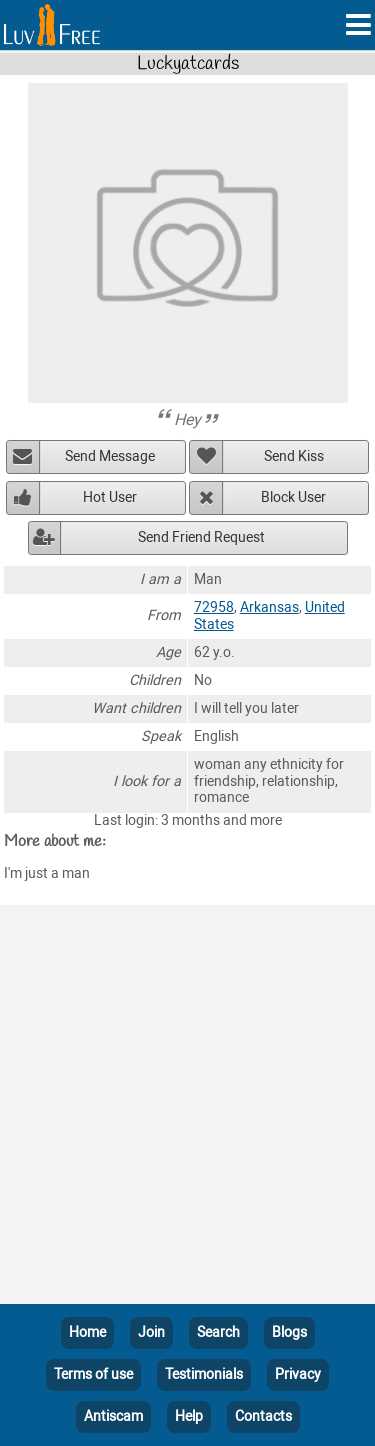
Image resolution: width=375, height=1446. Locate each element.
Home (87, 1332)
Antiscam (113, 1416)
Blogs (289, 1332)
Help (189, 1416)
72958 (214, 607)
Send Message (110, 456)
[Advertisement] (187, 1108)
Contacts (263, 1416)
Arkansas (269, 607)
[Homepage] (52, 25)
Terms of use (93, 1374)
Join (151, 1332)
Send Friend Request (201, 537)
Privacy (298, 1374)
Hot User (110, 497)
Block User (293, 497)
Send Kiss (294, 456)
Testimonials (204, 1374)
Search (218, 1332)
